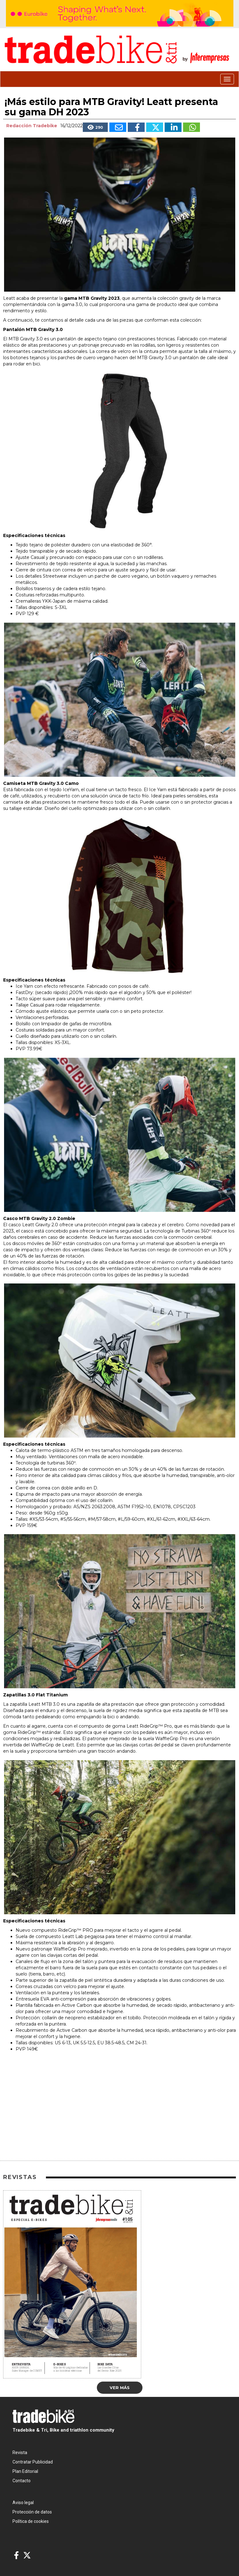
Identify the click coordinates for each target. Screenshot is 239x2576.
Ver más (120, 2387)
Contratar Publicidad (32, 2461)
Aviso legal (23, 2502)
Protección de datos (32, 2511)
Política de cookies (30, 2521)
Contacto (21, 2480)
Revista (19, 2452)
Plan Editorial (25, 2471)
